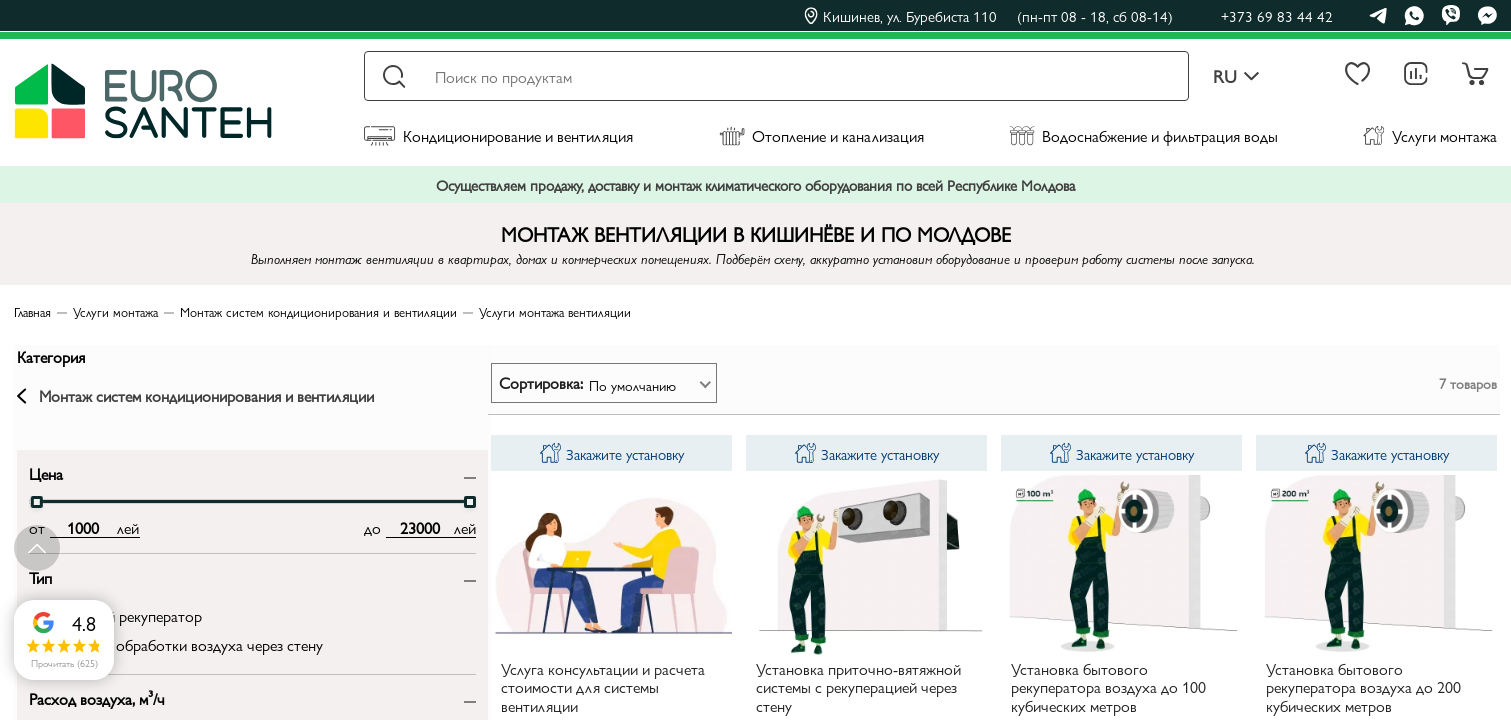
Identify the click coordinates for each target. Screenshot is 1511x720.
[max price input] (245, 543)
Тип (37, 591)
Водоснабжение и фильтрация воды (1143, 135)
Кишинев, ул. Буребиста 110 (988, 16)
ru (1236, 76)
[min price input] (80, 543)
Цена (43, 487)
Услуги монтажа (1430, 135)
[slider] (34, 517)
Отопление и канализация (821, 135)
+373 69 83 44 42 (1277, 15)
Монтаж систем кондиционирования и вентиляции (152, 402)
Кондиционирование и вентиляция (498, 135)
